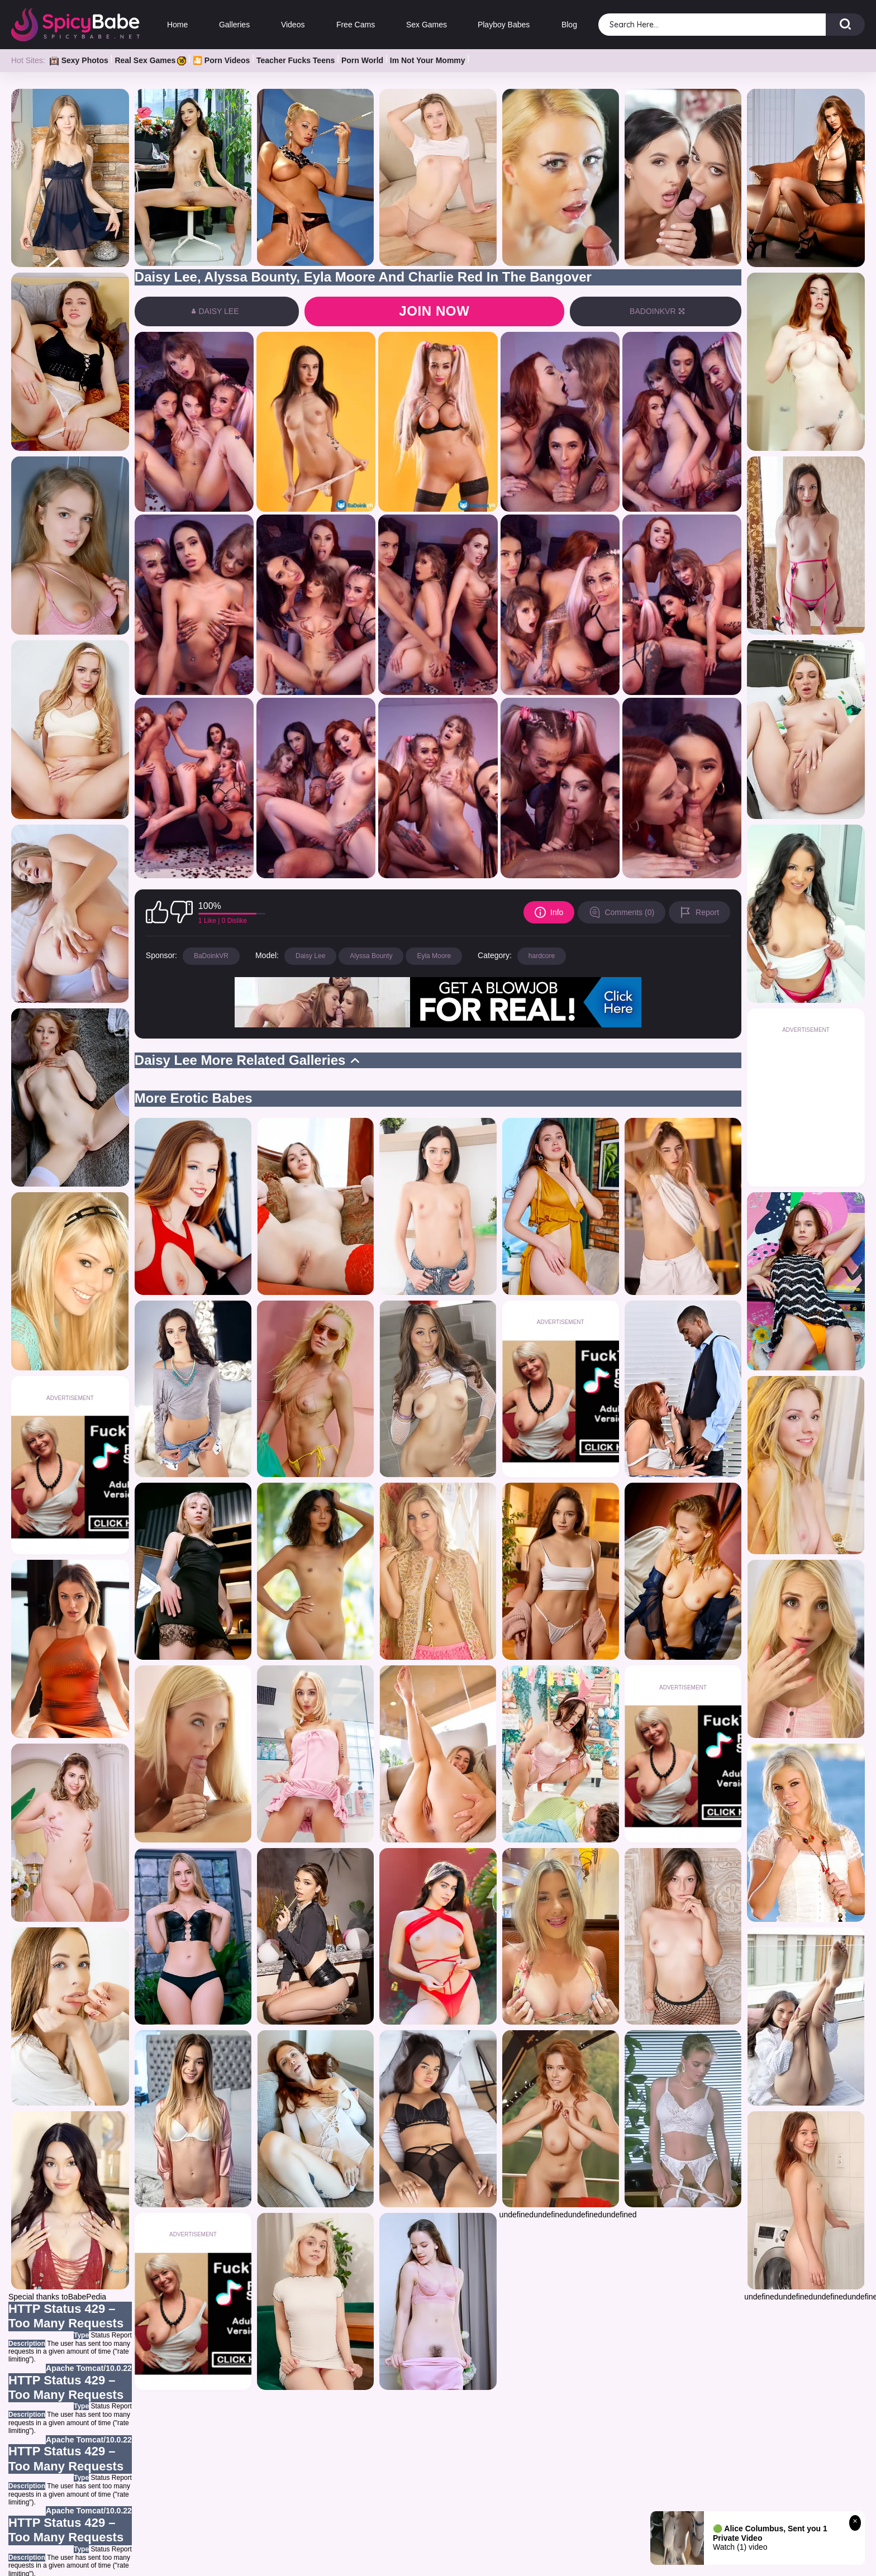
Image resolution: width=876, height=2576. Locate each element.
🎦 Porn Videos (221, 60)
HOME (228, 2557)
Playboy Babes (504, 24)
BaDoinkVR (211, 956)
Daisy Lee (310, 956)
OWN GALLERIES (367, 2557)
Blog (569, 24)
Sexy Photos (79, 60)
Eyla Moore (434, 956)
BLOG (504, 2557)
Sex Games (426, 24)
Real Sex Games (150, 60)
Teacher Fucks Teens (295, 60)
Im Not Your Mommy (427, 60)
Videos (293, 24)
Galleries (234, 24)
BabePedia (87, 2296)
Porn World (362, 60)
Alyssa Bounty (371, 956)
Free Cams (355, 24)
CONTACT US (634, 2557)
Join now (434, 310)
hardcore (542, 956)
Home (177, 24)
